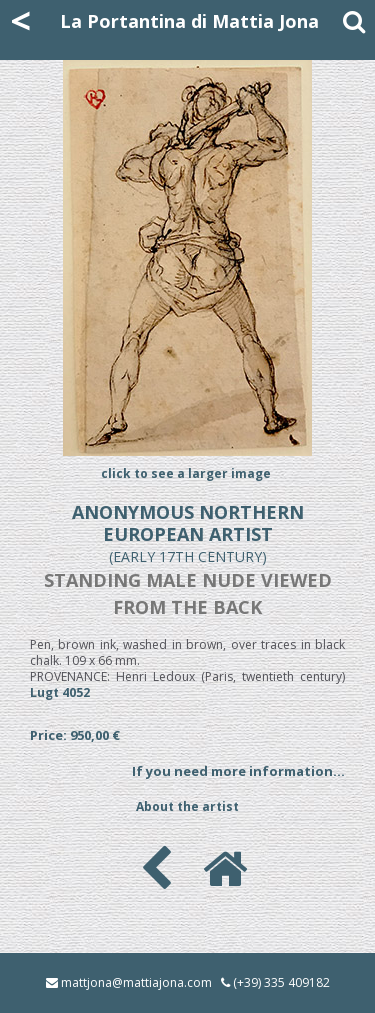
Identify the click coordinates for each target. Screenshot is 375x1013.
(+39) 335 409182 (281, 982)
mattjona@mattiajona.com (136, 982)
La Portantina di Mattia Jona (189, 21)
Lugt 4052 (60, 692)
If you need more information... (238, 771)
